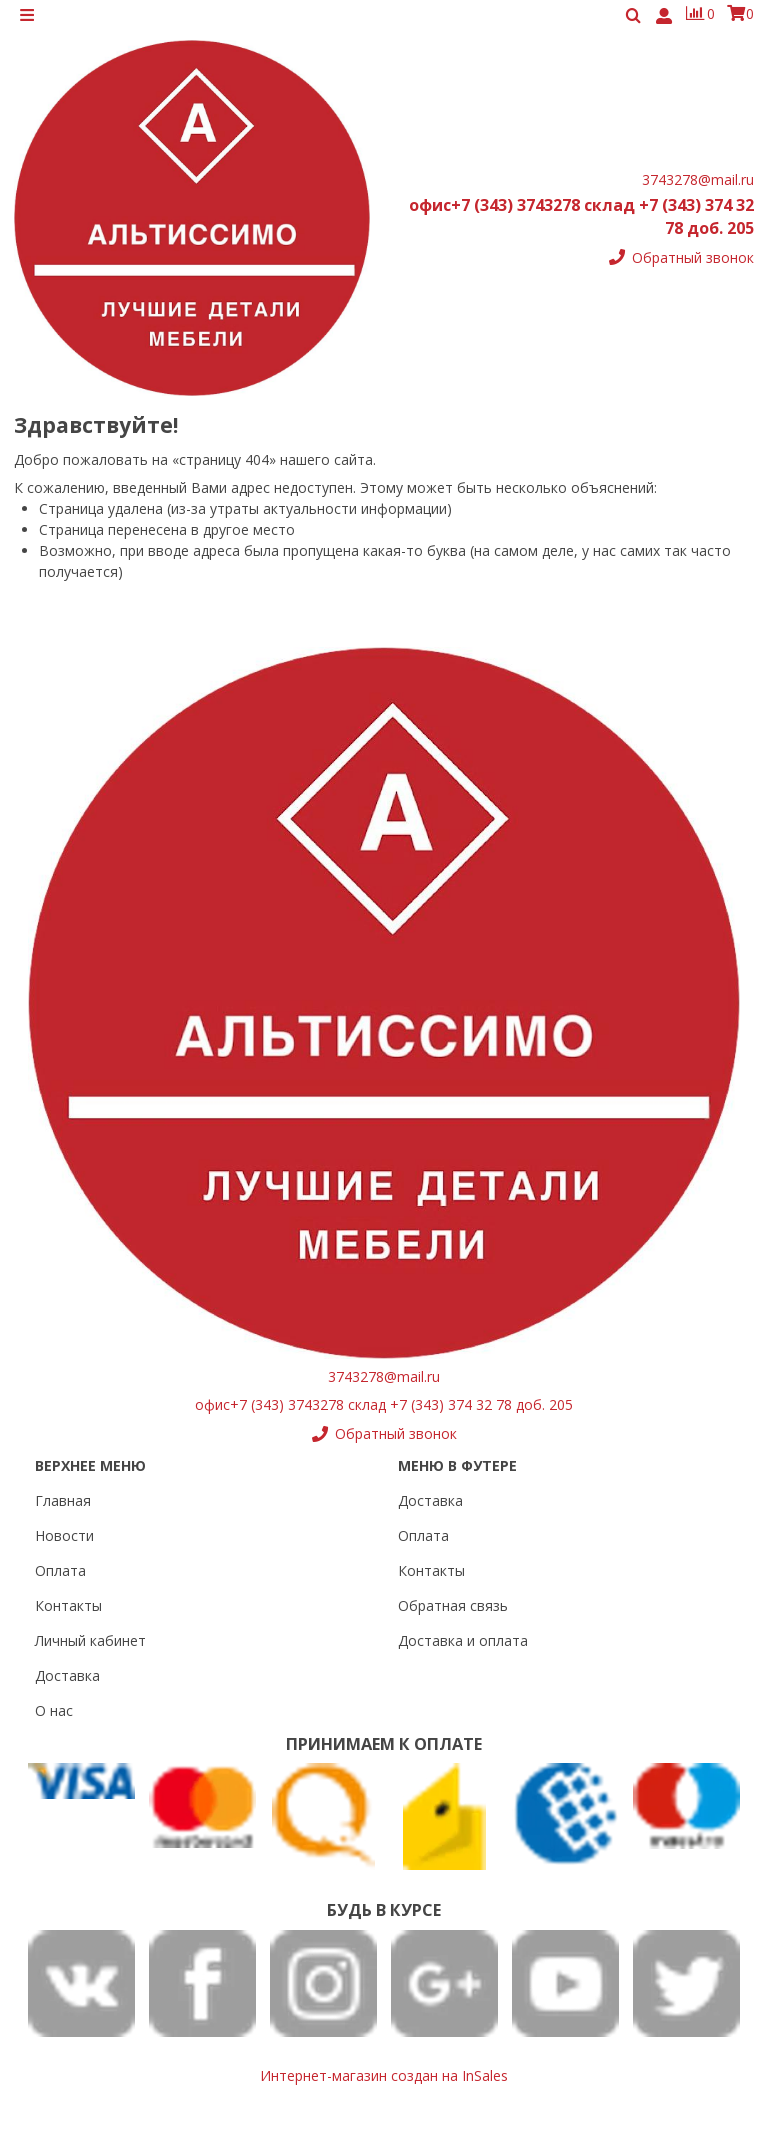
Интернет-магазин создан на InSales (384, 2075)
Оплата (60, 1570)
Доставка (67, 1675)
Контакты (68, 1605)
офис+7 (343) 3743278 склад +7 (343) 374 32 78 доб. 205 (384, 1404)
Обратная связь (453, 1605)
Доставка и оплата (463, 1640)
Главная (63, 1500)
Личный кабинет (90, 1640)
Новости (64, 1535)
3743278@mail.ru (698, 188)
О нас (54, 1710)
